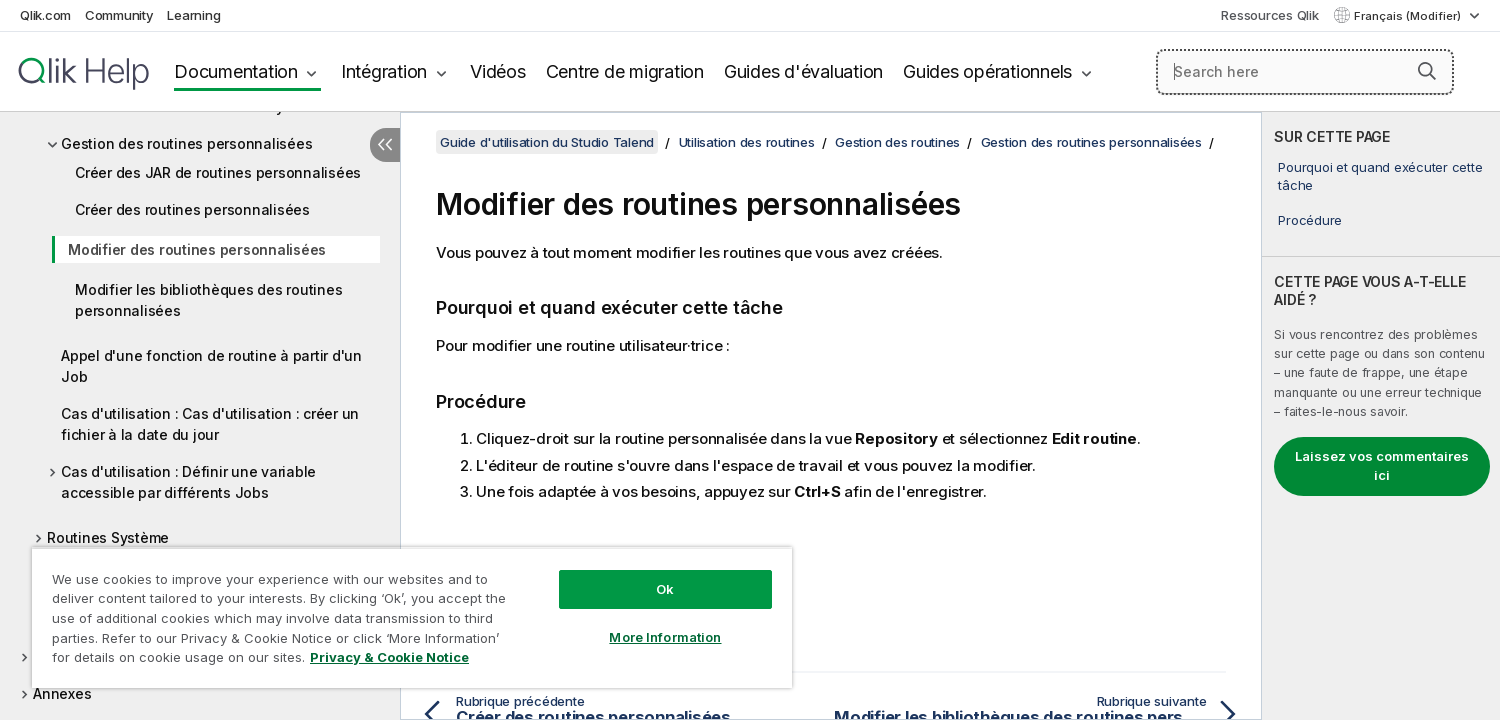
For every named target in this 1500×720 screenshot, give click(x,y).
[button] (1427, 71)
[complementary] (1381, 416)
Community (119, 15)
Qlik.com (45, 15)
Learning (193, 15)
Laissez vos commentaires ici (1382, 466)
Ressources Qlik (1269, 15)
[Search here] (1305, 72)
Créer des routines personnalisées (192, 209)
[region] (412, 617)
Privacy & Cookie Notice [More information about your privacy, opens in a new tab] (389, 657)
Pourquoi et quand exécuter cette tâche (1380, 176)
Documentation (236, 71)
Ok (665, 589)
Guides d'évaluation (803, 71)
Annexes (62, 693)
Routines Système (108, 537)
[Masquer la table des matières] (385, 145)
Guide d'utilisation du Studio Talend (547, 142)
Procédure (1310, 220)
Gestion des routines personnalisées (186, 143)
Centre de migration (625, 71)
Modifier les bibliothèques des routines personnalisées (208, 300)
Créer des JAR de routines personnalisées (218, 172)
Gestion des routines (897, 142)
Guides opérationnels (987, 71)
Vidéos (498, 71)
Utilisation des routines (747, 142)
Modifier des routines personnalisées (197, 249)
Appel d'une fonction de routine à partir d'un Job (211, 366)
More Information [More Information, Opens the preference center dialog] (665, 637)
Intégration (384, 71)
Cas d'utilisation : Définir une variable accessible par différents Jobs (188, 482)
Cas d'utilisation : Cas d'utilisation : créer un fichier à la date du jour (210, 424)
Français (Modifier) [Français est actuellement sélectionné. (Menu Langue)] (1409, 16)
